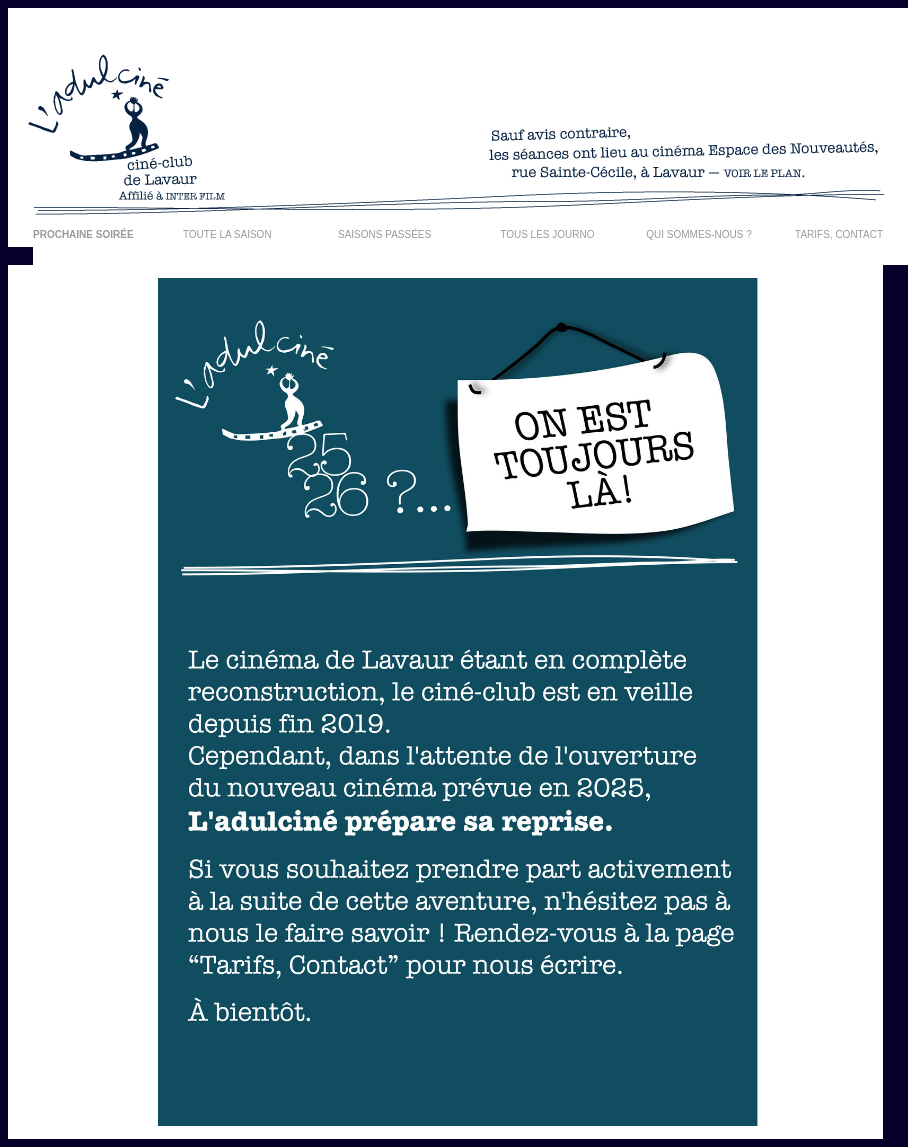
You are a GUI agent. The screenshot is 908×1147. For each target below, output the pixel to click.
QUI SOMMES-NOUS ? (699, 234)
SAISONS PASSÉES (384, 234)
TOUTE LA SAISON (227, 234)
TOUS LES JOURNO (547, 234)
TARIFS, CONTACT (839, 234)
